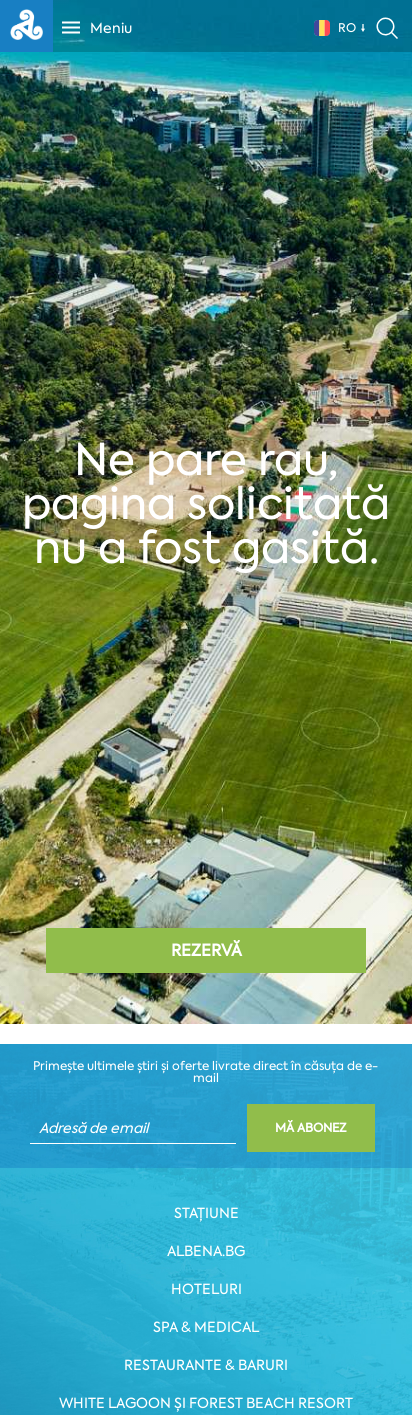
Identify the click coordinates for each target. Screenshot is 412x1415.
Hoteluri (206, 1289)
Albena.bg (206, 1251)
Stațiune (206, 1213)
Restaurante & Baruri (206, 1365)
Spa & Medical (206, 1327)
